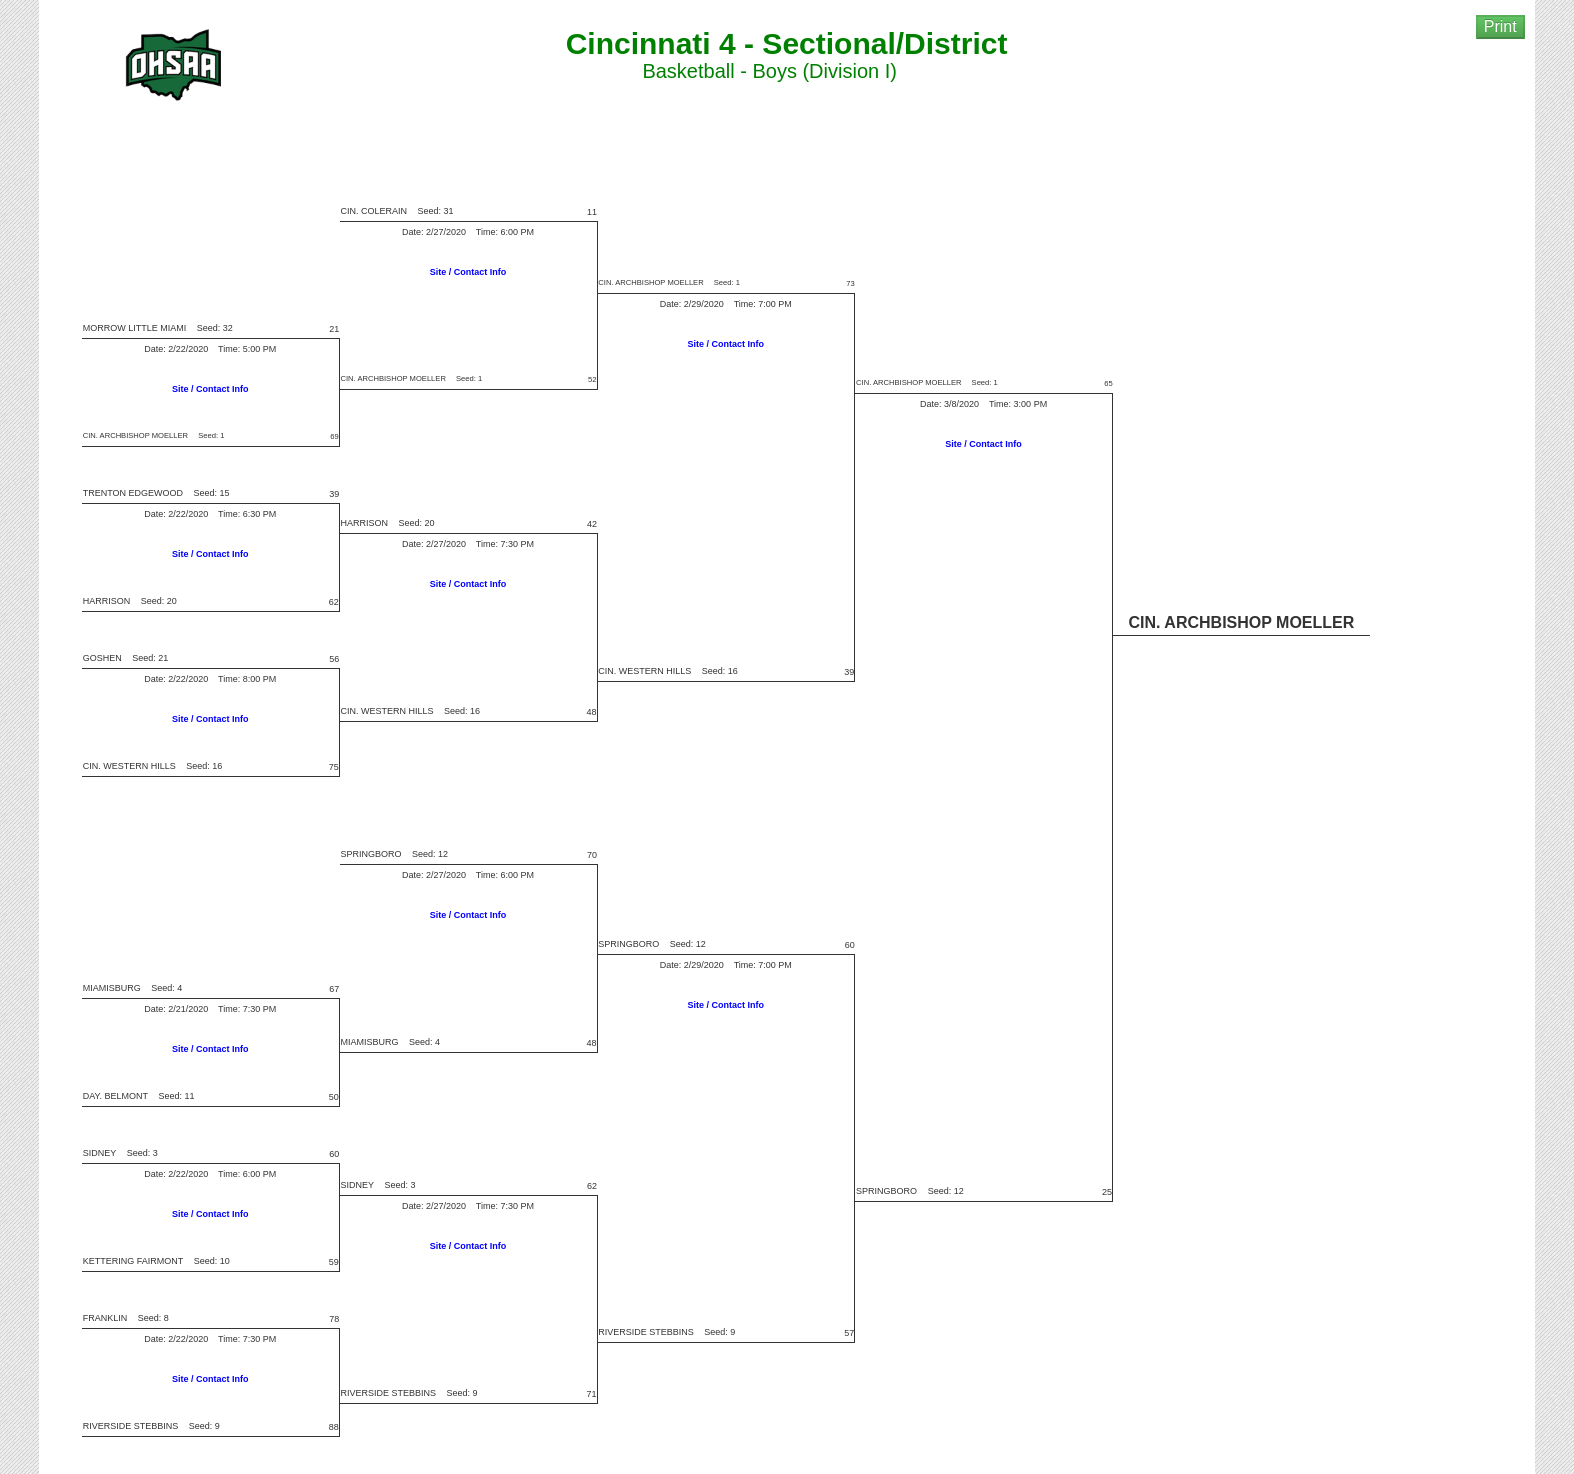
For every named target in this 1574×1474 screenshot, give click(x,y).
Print (1500, 26)
